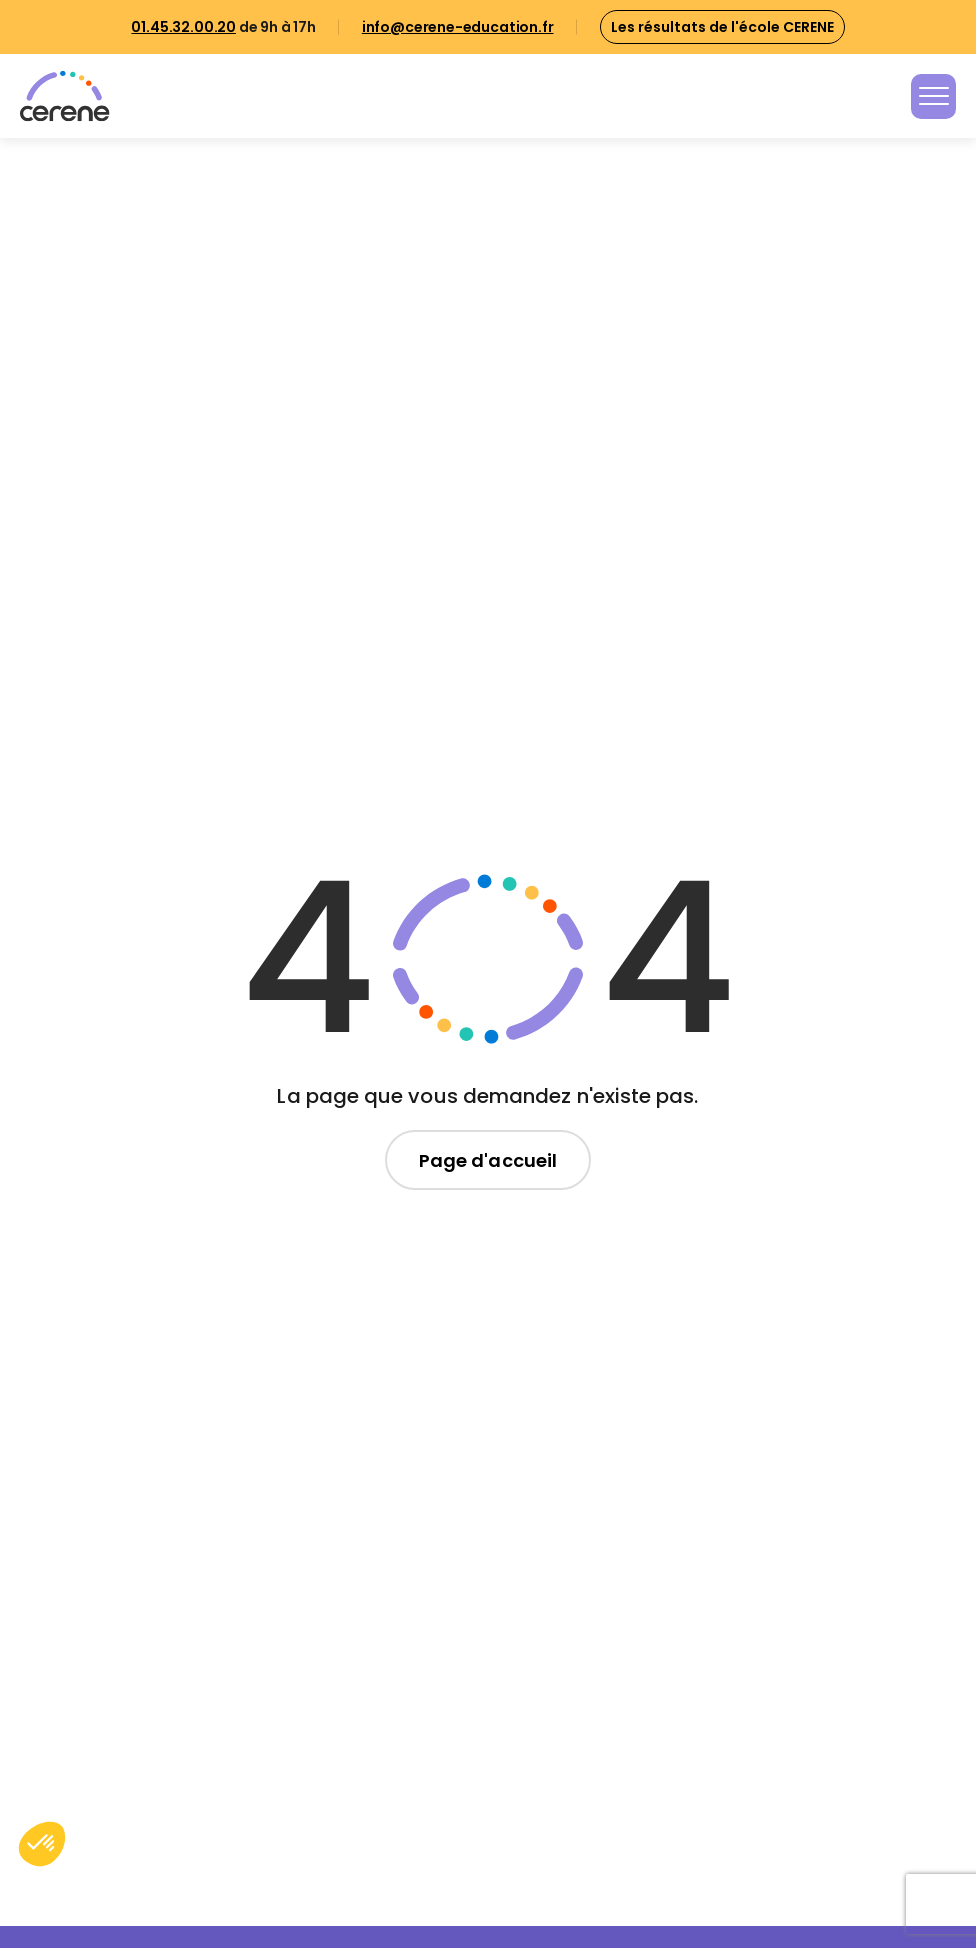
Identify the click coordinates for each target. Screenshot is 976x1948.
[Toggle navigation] (933, 96)
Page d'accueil (488, 1160)
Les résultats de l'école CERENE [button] (722, 27)
